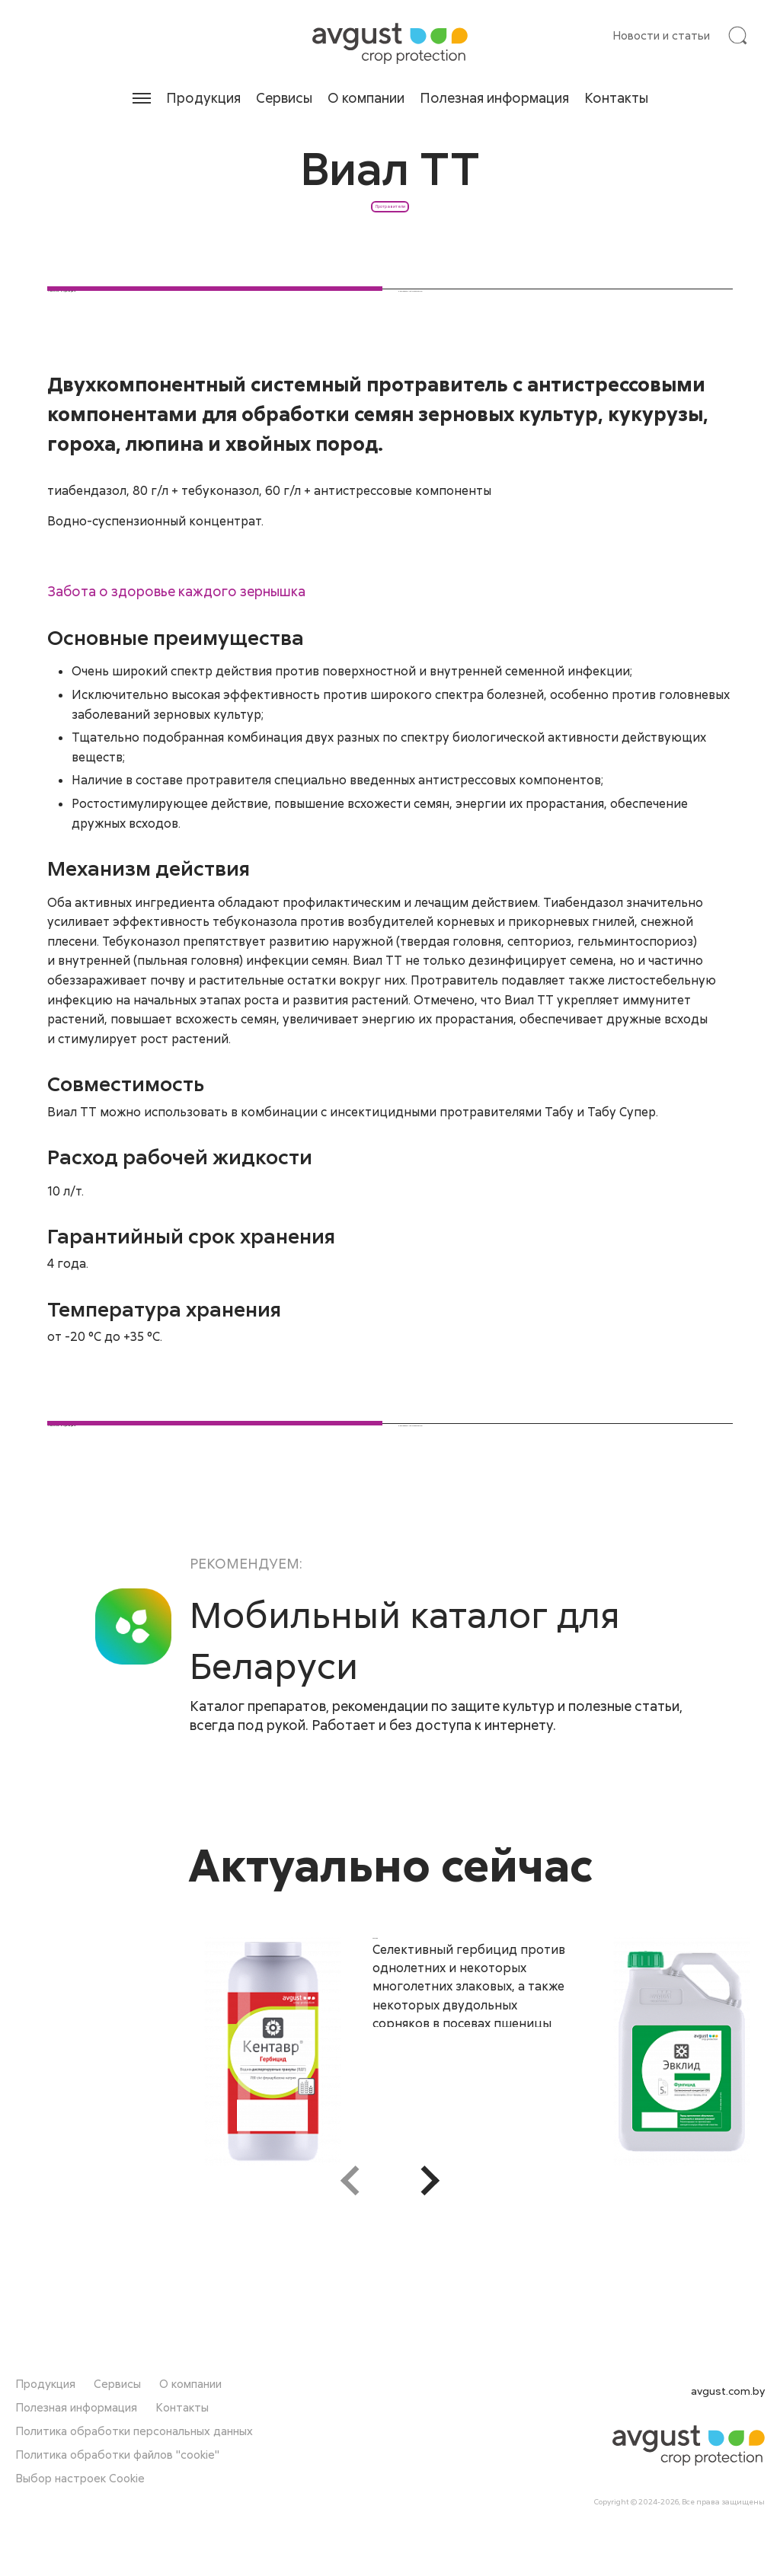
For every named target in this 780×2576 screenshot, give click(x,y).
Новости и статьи (661, 35)
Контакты (616, 97)
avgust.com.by (728, 2427)
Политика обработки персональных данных (134, 2467)
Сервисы (284, 97)
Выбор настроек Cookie (80, 2514)
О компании (366, 97)
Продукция (203, 97)
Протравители (390, 259)
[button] (430, 2290)
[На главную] (390, 43)
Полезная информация (494, 97)
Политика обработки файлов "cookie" (117, 2491)
